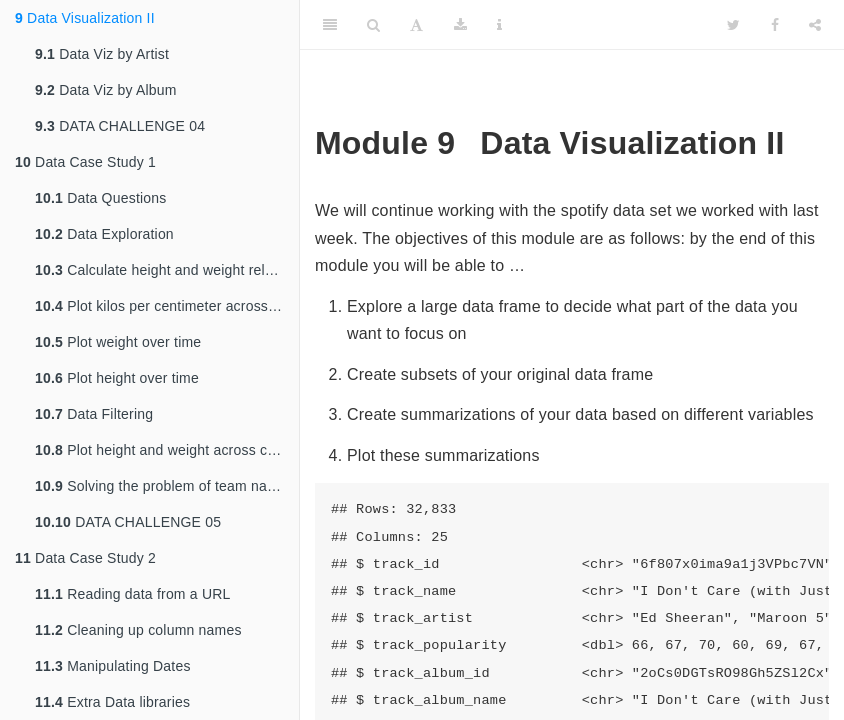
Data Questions (100, 198)
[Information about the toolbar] (499, 25)
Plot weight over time (118, 342)
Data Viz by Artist (102, 54)
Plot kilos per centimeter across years (167, 306)
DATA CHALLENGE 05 (128, 522)
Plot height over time (117, 378)
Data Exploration (104, 234)
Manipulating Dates (113, 666)
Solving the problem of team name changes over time (167, 486)
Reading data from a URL (133, 594)
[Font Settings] (416, 25)
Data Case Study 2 (85, 558)
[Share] (815, 25)
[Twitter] (733, 25)
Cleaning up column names (138, 630)
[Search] (373, 25)
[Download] (460, 25)
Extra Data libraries (112, 702)
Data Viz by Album (106, 90)
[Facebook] (775, 25)
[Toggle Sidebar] (330, 25)
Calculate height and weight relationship (167, 270)
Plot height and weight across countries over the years (167, 450)
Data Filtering (94, 414)
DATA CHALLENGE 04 (120, 126)
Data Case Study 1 (85, 162)
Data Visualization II (85, 18)
